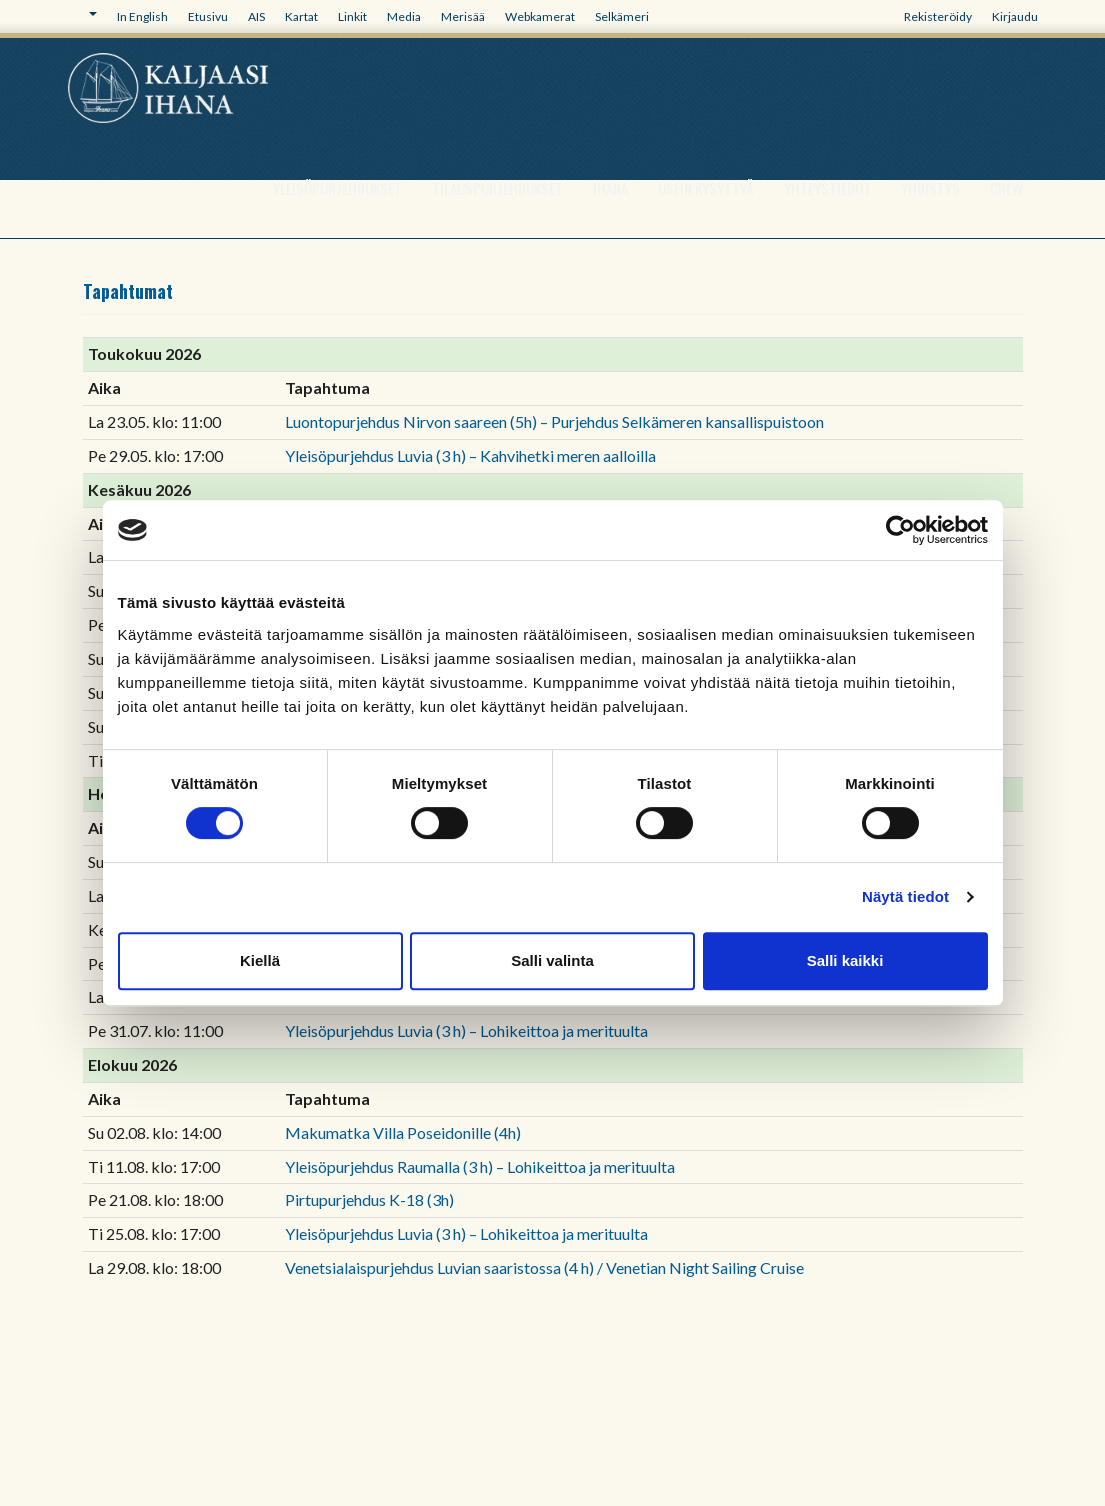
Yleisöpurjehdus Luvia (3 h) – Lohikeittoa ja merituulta (466, 1030)
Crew (1006, 188)
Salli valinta (552, 960)
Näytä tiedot (905, 896)
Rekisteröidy (938, 16)
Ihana (610, 188)
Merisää (463, 16)
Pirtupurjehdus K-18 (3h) (369, 1199)
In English (142, 16)
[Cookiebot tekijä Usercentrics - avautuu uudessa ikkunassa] (900, 530)
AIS (256, 16)
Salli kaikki (845, 960)
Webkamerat (540, 16)
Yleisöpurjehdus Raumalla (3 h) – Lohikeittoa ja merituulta (480, 1166)
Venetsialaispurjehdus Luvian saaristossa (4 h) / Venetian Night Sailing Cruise (544, 1267)
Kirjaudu (1015, 16)
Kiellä (260, 960)
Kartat (301, 16)
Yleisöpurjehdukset (337, 188)
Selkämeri (622, 16)
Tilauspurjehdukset (497, 188)
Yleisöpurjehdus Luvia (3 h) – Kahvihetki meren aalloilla (470, 455)
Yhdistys (930, 188)
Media (404, 16)
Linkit (352, 16)
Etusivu (208, 16)
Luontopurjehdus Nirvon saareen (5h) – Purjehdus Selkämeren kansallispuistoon (554, 421)
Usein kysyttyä (706, 188)
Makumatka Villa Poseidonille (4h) (403, 1132)
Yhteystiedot (827, 188)
